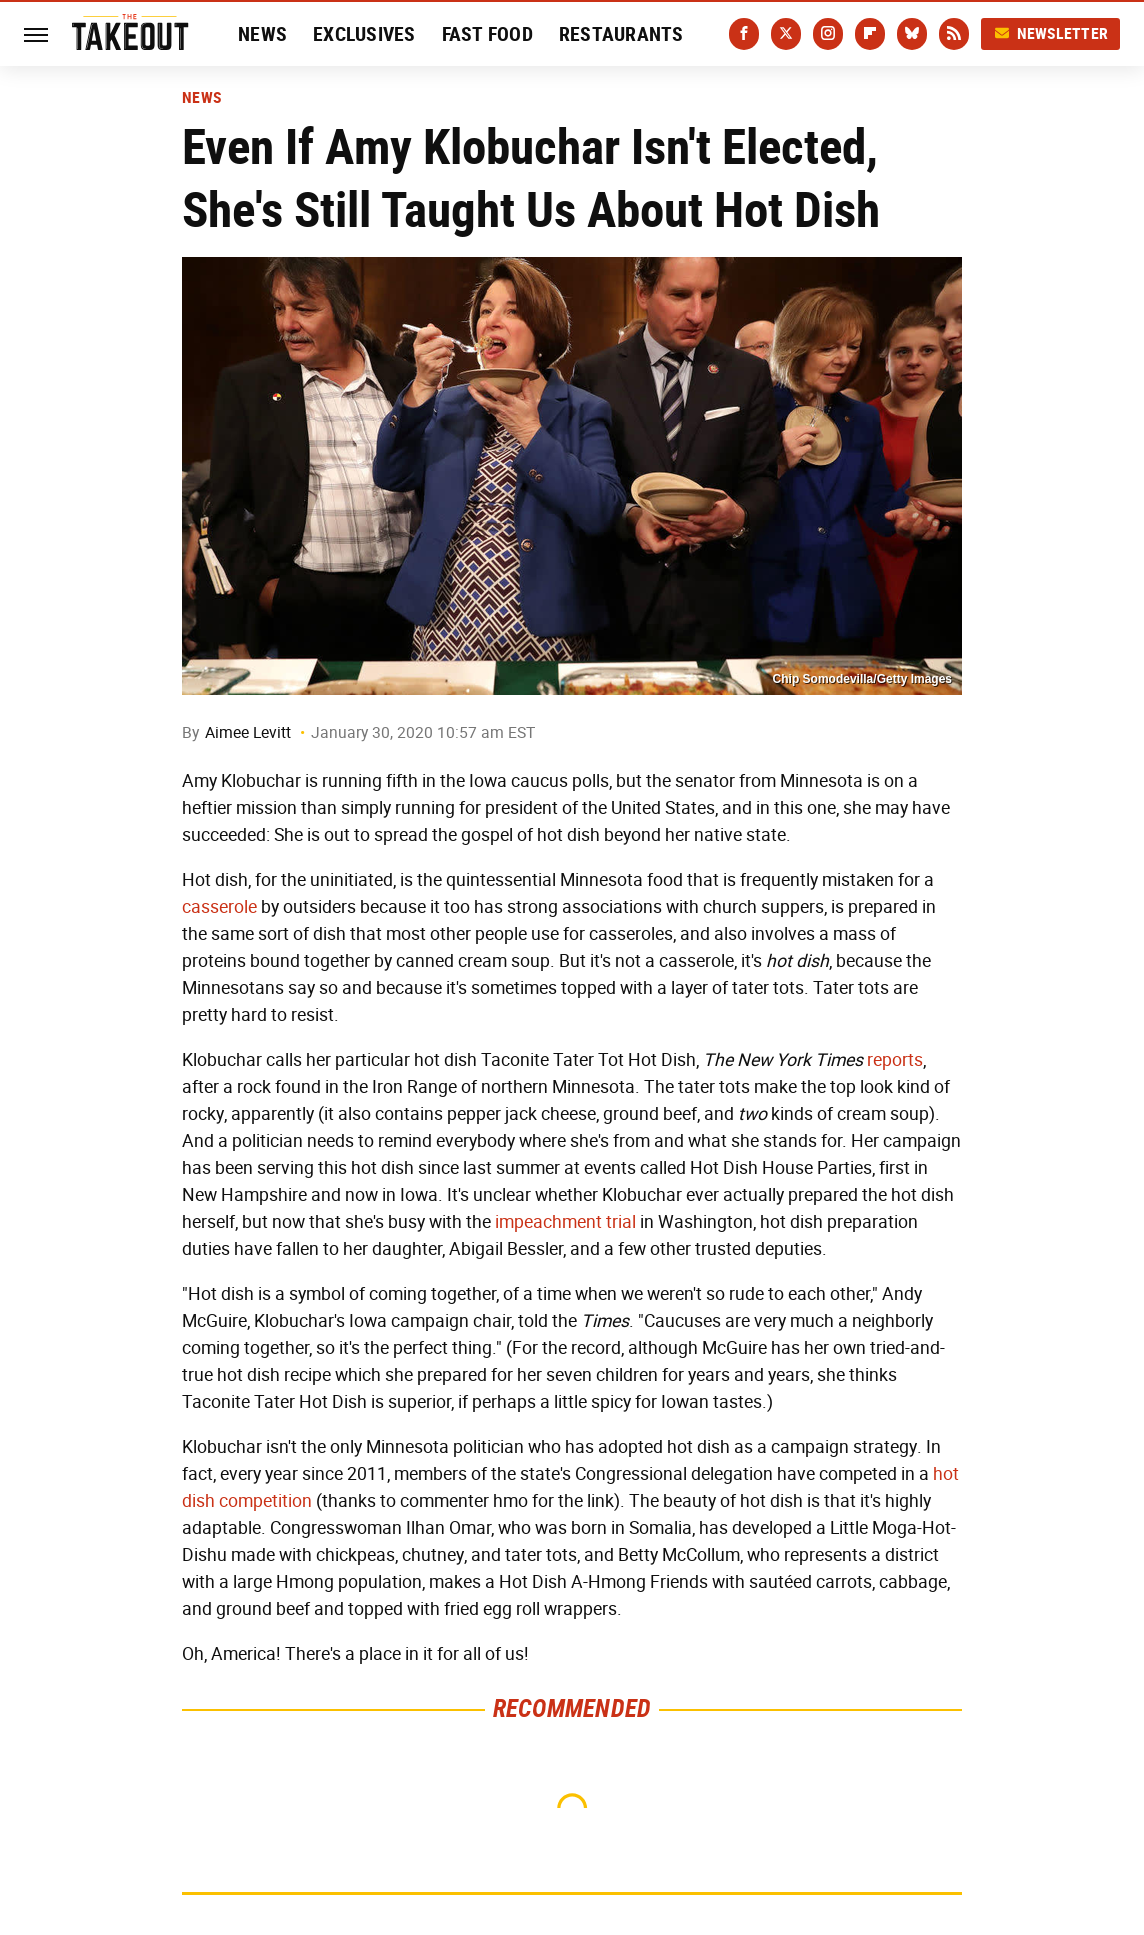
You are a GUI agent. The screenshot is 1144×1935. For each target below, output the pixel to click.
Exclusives (364, 34)
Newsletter (1051, 33)
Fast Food (487, 34)
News (262, 34)
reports (895, 1060)
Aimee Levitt (248, 732)
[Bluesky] (912, 34)
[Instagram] (828, 34)
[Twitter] (786, 34)
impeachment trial (565, 1222)
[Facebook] (744, 34)
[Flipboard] (870, 34)
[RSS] (954, 34)
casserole (219, 907)
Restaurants (621, 34)
